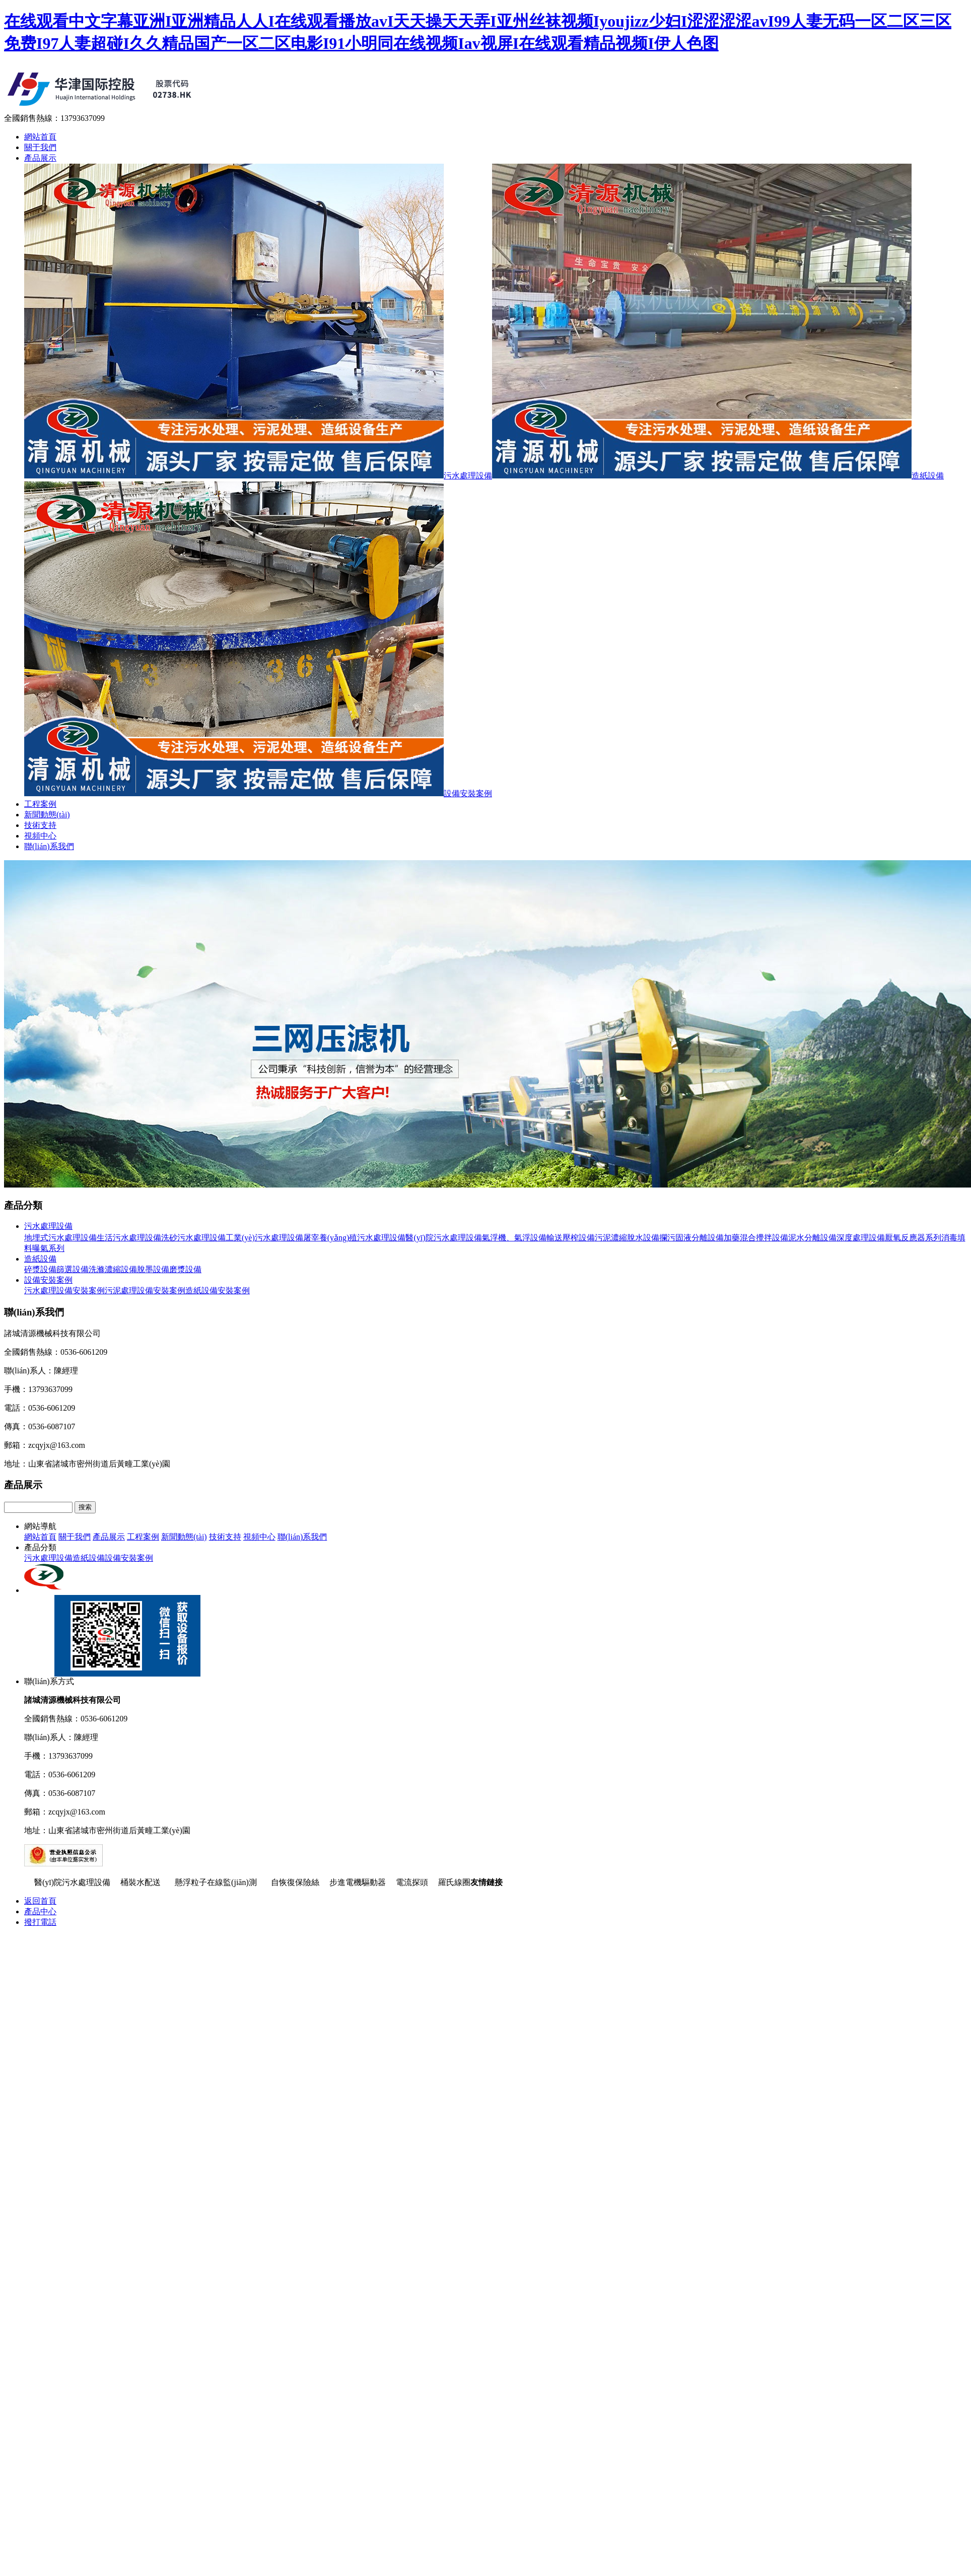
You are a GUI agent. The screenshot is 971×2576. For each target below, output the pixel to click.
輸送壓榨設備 (570, 1237)
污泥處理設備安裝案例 (145, 1290)
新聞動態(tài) (47, 814)
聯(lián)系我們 (49, 846)
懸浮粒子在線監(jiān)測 (218, 1882)
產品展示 (40, 158)
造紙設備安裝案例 (217, 1290)
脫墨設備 (153, 1269)
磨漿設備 (185, 1269)
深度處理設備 (861, 1237)
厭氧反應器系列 (913, 1237)
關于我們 (40, 147)
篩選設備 (72, 1269)
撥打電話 (40, 1922)
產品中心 (40, 1911)
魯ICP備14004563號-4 (144, 1863)
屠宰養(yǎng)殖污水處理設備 (354, 1237)
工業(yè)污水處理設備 (264, 1237)
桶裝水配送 (142, 1882)
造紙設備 (718, 475)
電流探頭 (412, 1882)
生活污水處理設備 (129, 1237)
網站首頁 (40, 136)
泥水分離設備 (812, 1237)
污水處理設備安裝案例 (64, 1290)
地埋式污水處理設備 (60, 1237)
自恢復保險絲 (295, 1882)
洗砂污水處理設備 (193, 1237)
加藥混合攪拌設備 (756, 1237)
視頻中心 (40, 835)
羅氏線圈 (454, 1882)
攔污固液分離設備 (691, 1237)
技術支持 (40, 825)
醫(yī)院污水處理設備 (443, 1237)
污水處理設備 (258, 475)
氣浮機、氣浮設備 (514, 1237)
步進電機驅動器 (357, 1882)
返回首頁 (40, 1901)
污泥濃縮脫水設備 (627, 1237)
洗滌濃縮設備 (113, 1269)
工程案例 (40, 804)
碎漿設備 (40, 1269)
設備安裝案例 (258, 793)
